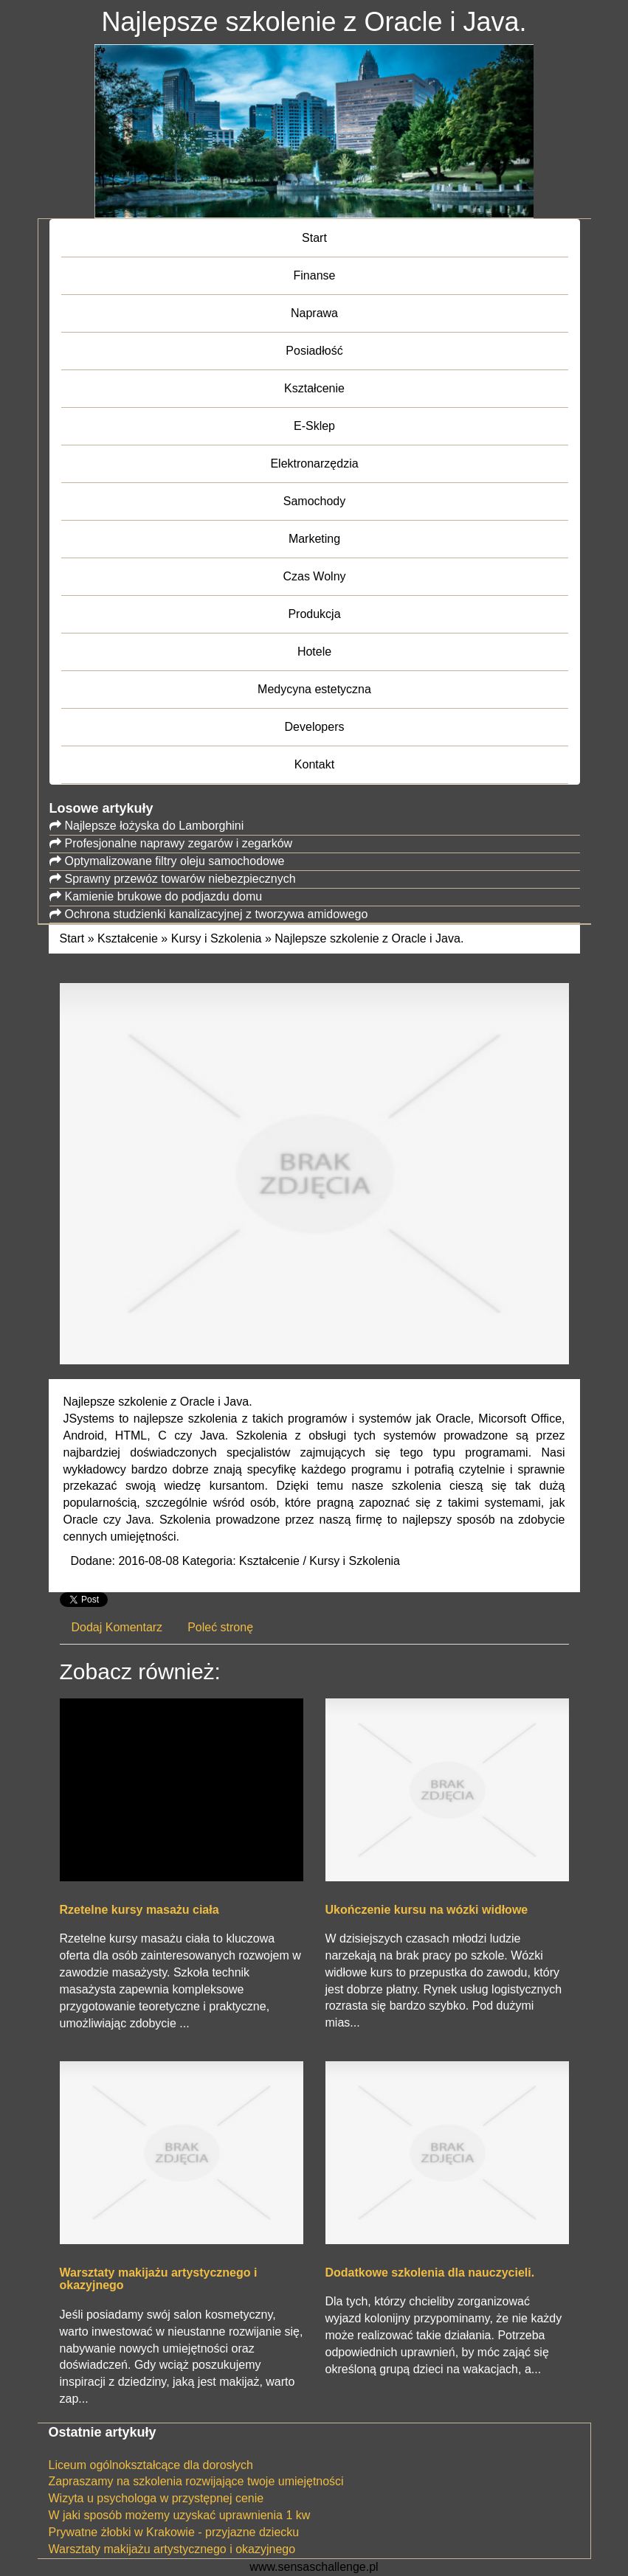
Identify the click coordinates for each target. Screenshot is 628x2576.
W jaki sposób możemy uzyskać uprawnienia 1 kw (180, 2515)
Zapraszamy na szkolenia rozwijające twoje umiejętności (196, 2481)
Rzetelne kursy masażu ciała (139, 1909)
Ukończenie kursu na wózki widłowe (426, 1909)
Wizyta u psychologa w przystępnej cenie (156, 2498)
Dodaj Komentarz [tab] (117, 1627)
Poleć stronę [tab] (220, 1627)
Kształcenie (127, 938)
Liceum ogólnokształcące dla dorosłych (151, 2465)
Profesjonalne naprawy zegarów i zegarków (179, 843)
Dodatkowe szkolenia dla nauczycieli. (430, 2272)
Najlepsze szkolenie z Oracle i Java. (369, 938)
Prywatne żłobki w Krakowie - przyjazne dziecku (174, 2532)
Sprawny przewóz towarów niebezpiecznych (180, 878)
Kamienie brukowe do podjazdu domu (164, 896)
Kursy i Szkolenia (216, 938)
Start (72, 938)
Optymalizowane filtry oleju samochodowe (175, 861)
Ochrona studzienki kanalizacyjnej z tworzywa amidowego (216, 914)
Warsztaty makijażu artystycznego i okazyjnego (159, 2279)
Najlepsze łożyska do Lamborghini (154, 825)
